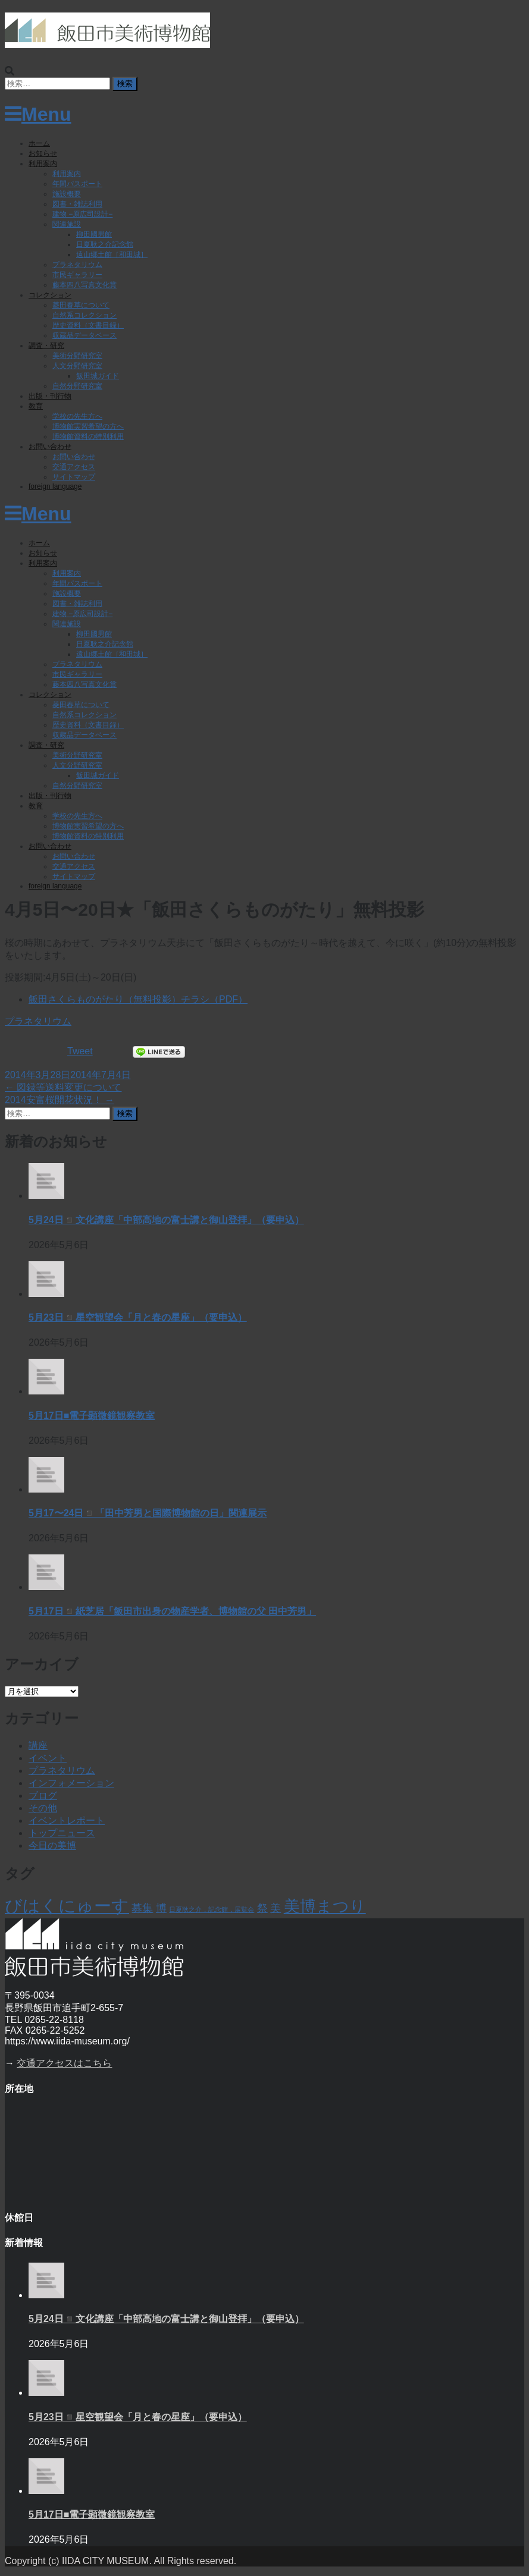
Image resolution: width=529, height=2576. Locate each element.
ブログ (43, 1795)
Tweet (80, 1051)
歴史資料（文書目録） (88, 325)
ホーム (39, 143)
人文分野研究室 (77, 366)
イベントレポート (67, 1820)
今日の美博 (52, 1845)
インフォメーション (71, 1783)
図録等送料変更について (63, 1087)
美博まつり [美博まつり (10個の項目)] (325, 1906)
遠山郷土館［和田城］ (112, 254)
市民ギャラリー (77, 275)
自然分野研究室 (77, 386)
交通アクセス (73, 467)
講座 (38, 1746)
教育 (36, 406)
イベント (48, 1758)
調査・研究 (46, 345)
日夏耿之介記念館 (104, 244)
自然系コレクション (84, 315)
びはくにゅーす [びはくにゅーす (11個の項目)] (67, 1905)
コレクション (50, 295)
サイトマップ (73, 477)
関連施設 (66, 224)
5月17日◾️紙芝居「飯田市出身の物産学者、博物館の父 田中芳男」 (172, 1611)
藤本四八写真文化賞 (84, 285)
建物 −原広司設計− (82, 214)
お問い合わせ (50, 446)
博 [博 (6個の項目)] (161, 1908)
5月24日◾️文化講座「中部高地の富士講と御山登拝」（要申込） (166, 1220)
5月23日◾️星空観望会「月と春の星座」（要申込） (138, 1317)
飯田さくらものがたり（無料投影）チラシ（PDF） (138, 999)
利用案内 (43, 163)
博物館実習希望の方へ (88, 426)
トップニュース (62, 1833)
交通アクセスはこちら (64, 2063)
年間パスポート (77, 184)
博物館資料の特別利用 (88, 436)
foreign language (55, 486)
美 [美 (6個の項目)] (275, 1908)
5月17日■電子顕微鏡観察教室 (92, 1415)
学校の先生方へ (77, 416)
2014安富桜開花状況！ (59, 1100)
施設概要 (66, 194)
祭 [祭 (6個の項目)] (262, 1908)
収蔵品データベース (84, 335)
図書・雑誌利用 (77, 204)
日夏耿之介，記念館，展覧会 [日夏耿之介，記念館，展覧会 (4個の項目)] (211, 1909)
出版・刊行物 (50, 396)
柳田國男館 (94, 234)
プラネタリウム (77, 264)
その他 (43, 1808)
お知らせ (43, 153)
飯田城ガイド (97, 376)
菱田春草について (80, 305)
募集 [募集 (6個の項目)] (142, 1908)
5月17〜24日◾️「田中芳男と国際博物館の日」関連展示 (148, 1513)
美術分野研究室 (77, 355)
